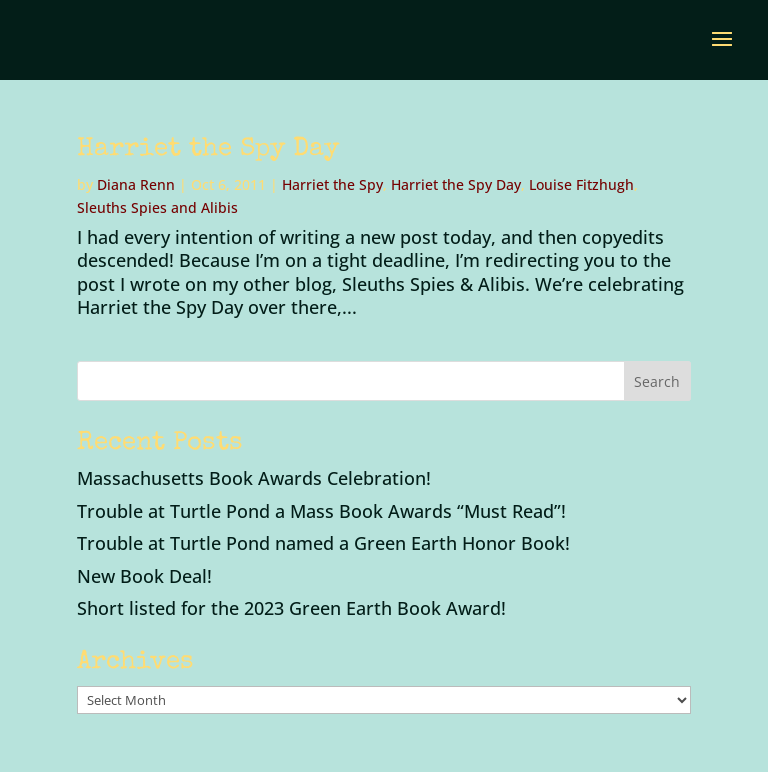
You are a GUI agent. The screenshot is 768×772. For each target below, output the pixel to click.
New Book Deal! (144, 576)
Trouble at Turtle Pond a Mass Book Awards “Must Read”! (321, 511)
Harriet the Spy (332, 184)
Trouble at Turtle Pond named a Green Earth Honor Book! (323, 543)
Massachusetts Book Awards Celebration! (254, 478)
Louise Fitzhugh (581, 184)
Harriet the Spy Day (208, 150)
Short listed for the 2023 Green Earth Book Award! (291, 608)
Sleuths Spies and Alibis (157, 207)
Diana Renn (136, 184)
